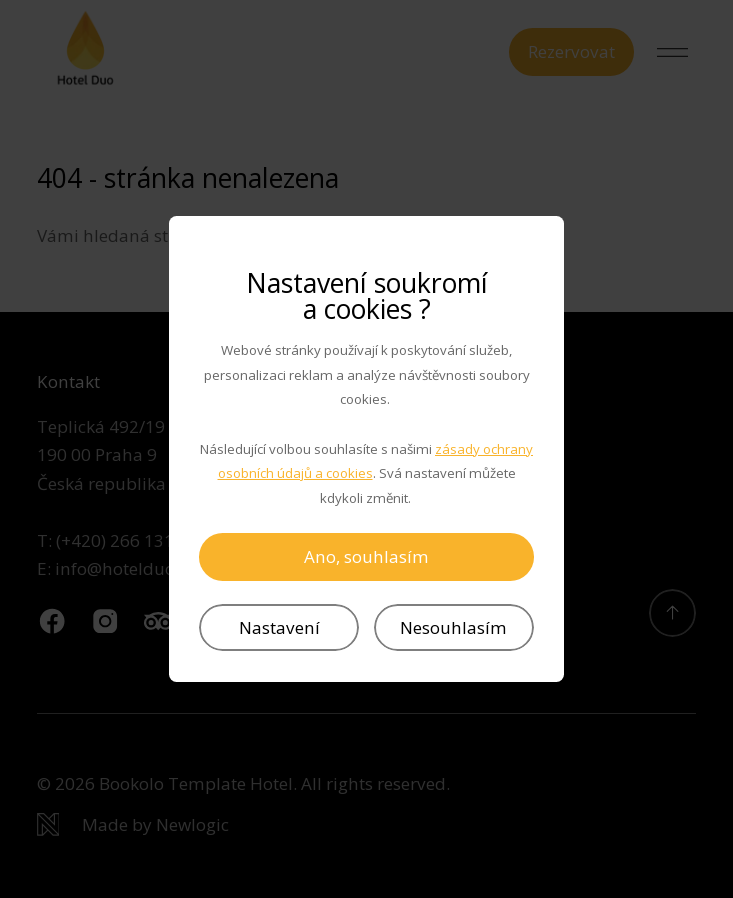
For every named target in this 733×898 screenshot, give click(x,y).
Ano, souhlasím (366, 556)
